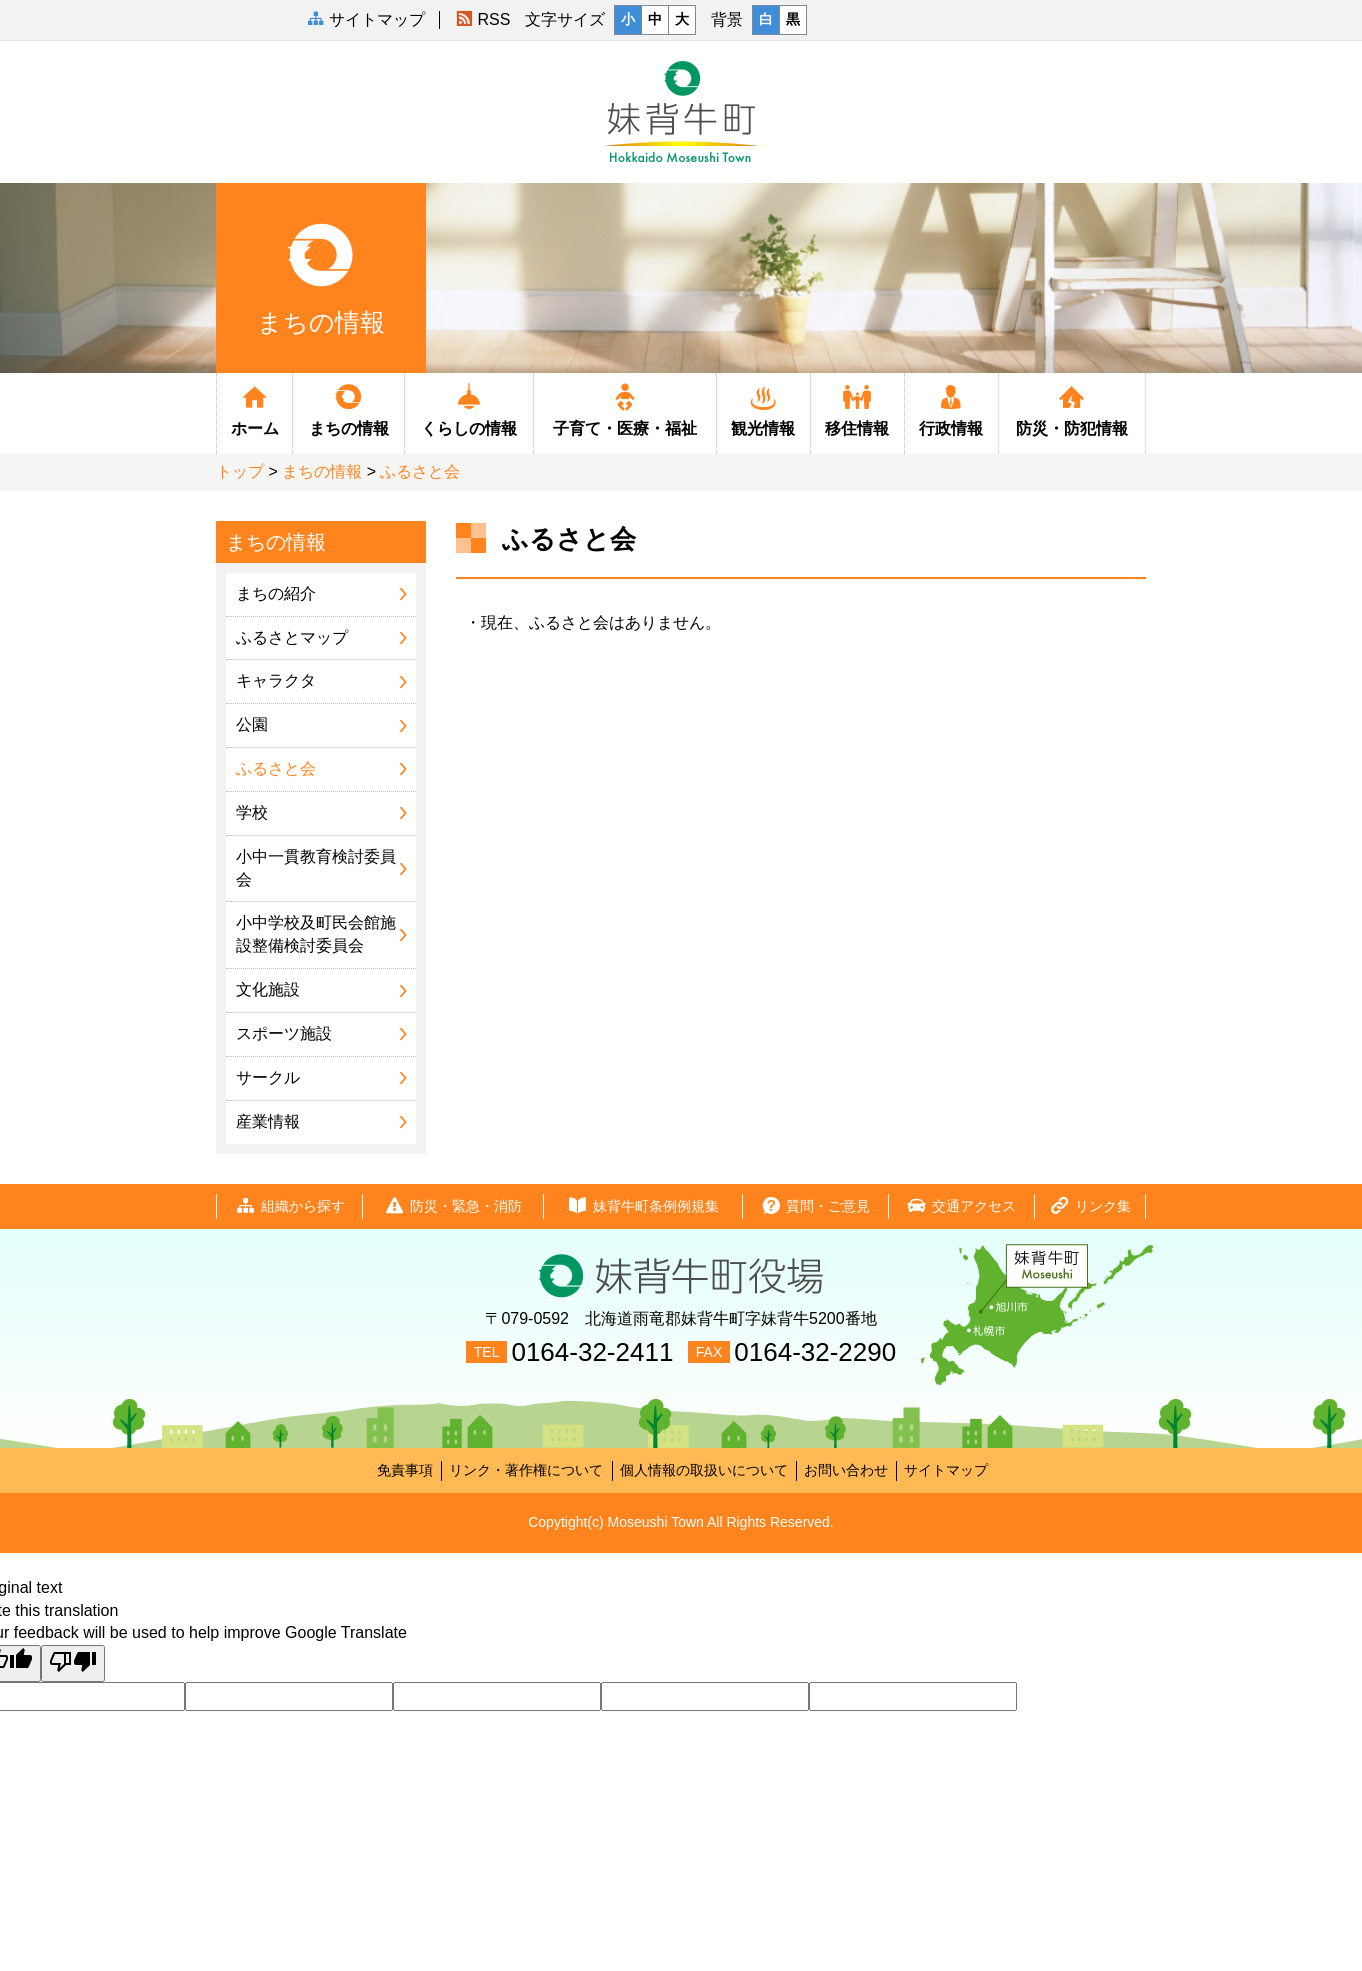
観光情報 (763, 409)
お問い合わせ (846, 1470)
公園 (252, 724)
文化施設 (268, 989)
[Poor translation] (73, 1663)
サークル (268, 1077)
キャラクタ (276, 680)
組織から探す (290, 1206)
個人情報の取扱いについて (704, 1470)
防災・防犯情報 (1072, 409)
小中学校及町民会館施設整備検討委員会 (316, 934)
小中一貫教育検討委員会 (316, 868)
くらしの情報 (469, 409)
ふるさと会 (420, 471)
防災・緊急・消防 (453, 1206)
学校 (252, 812)
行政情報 (951, 409)
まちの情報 (348, 409)
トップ (240, 471)
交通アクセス (961, 1206)
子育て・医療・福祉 (624, 409)
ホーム (254, 409)
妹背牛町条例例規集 (643, 1206)
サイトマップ (946, 1470)
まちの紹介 (276, 593)
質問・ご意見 (815, 1206)
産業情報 (268, 1121)
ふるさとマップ (292, 637)
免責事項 (405, 1470)
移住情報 (857, 409)
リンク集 (1090, 1206)
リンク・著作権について (526, 1470)
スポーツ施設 (284, 1033)
